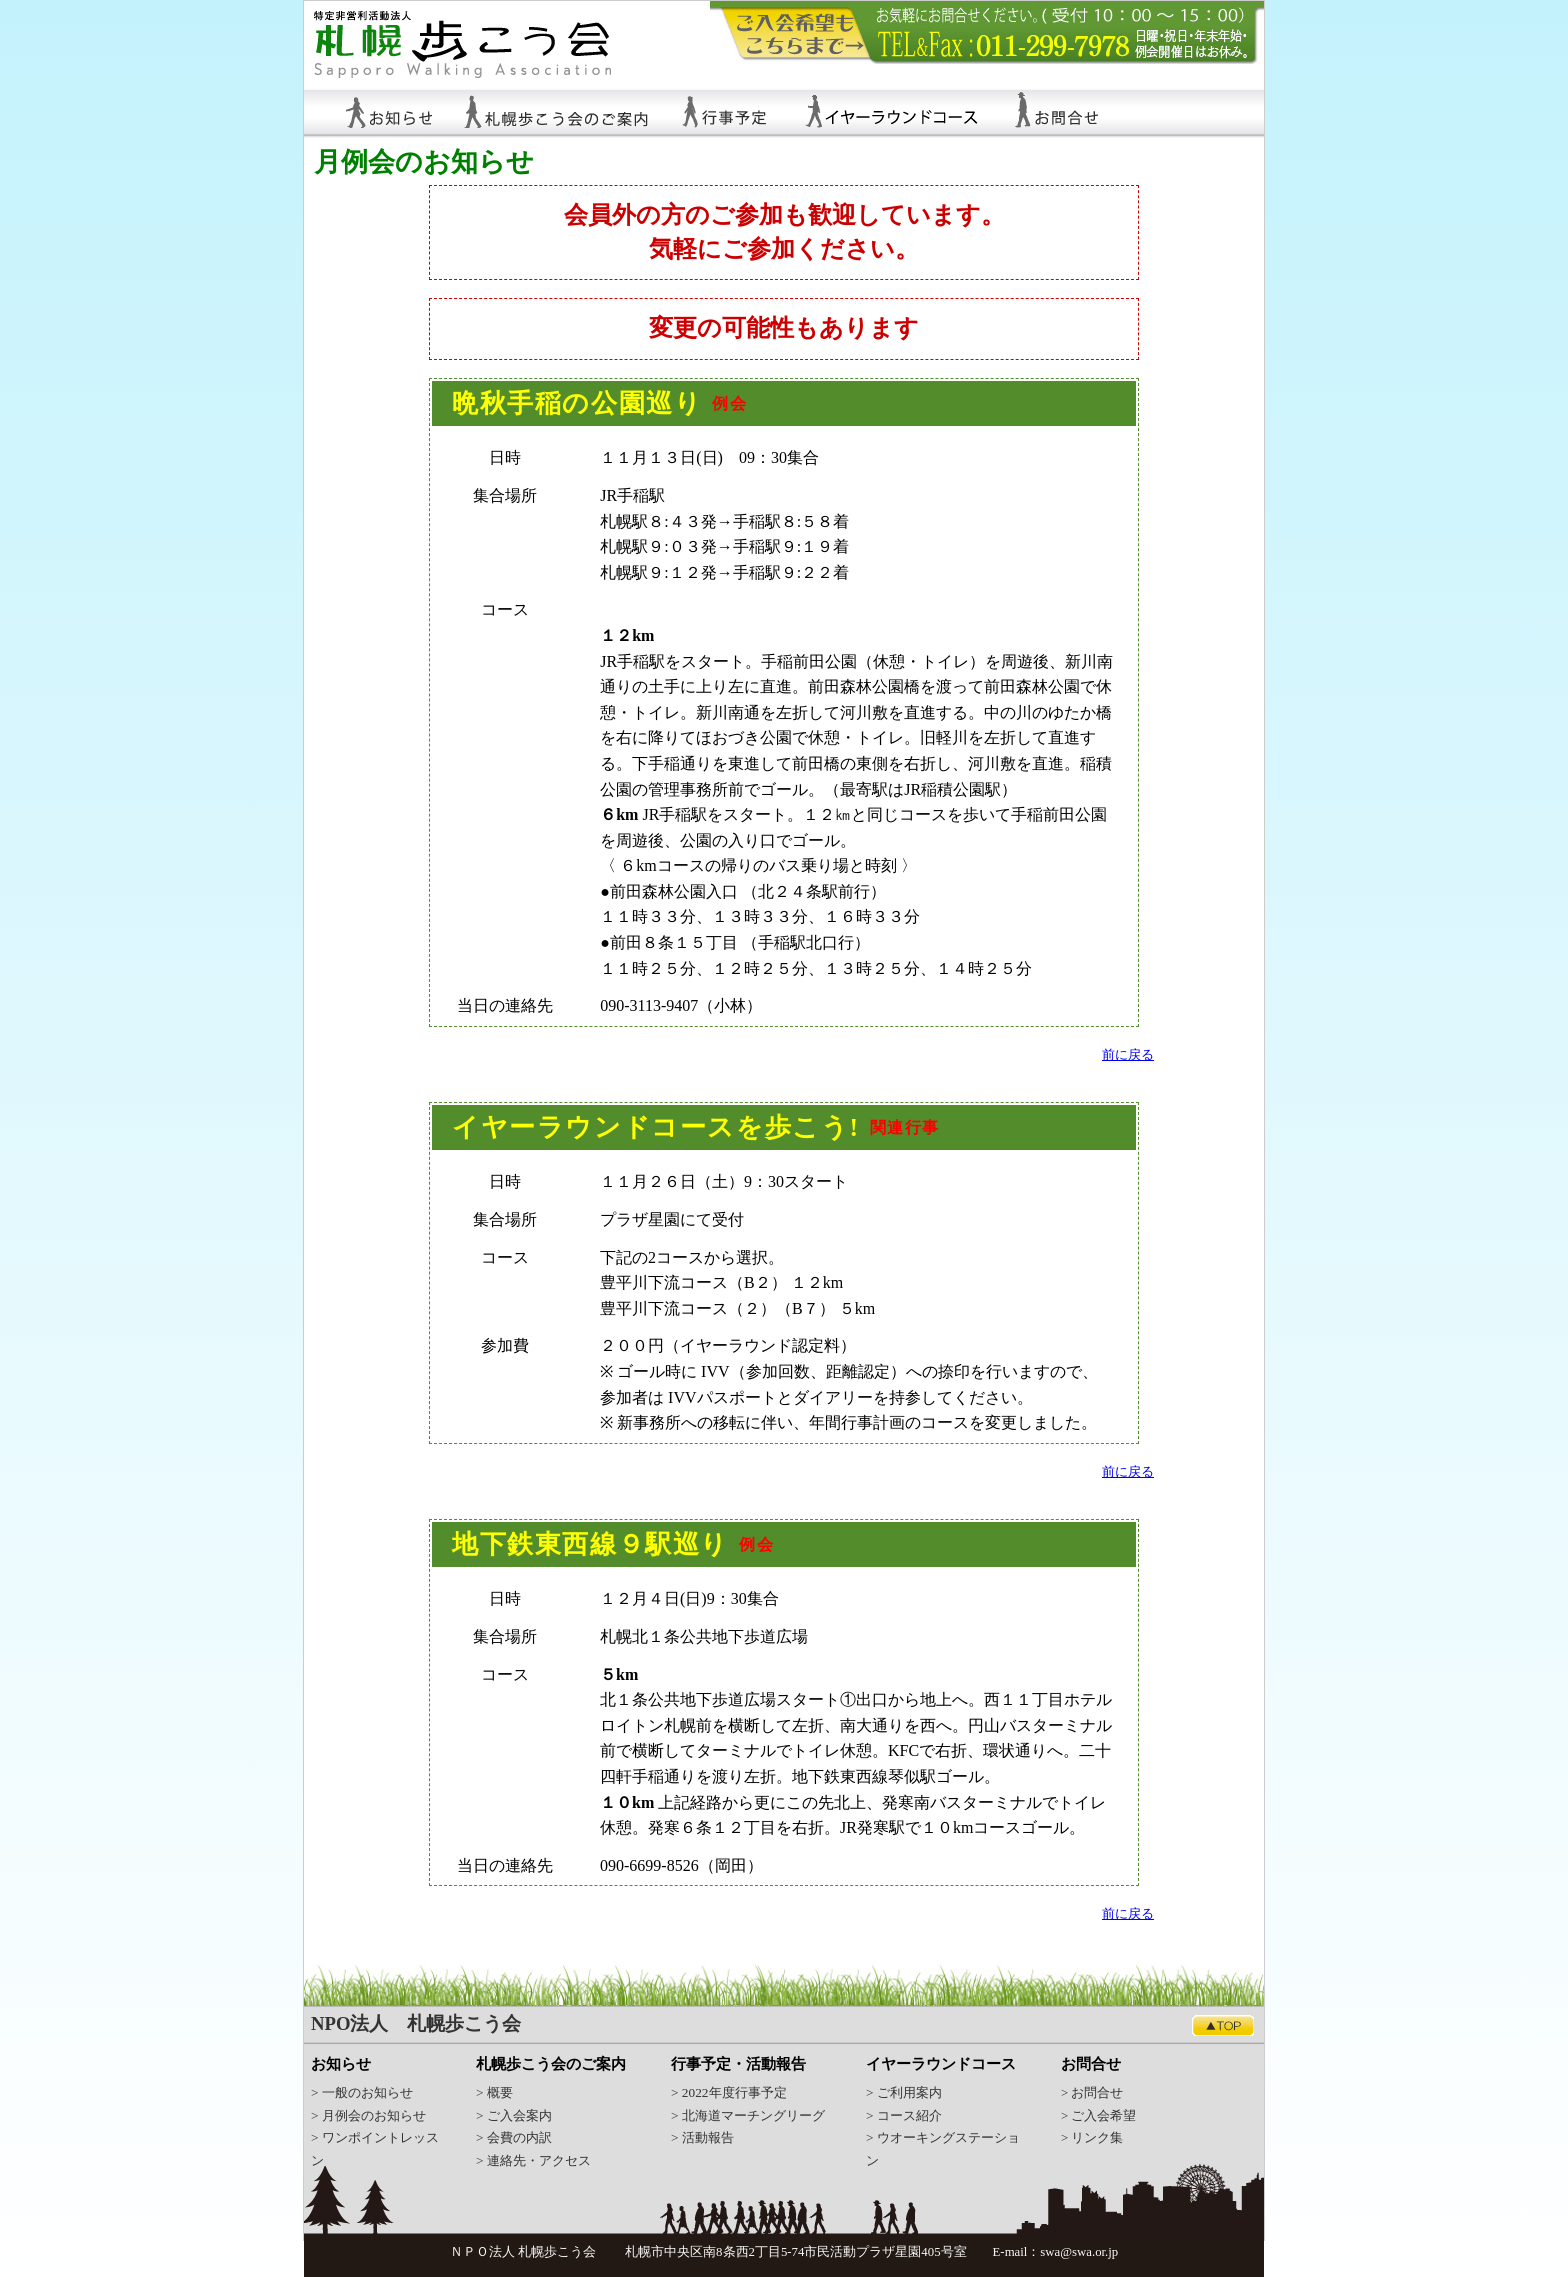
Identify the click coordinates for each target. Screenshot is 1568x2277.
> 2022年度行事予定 (729, 2092)
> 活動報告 (702, 2137)
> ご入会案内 (514, 2115)
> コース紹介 (904, 2115)
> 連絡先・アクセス (533, 2160)
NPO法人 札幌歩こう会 (416, 2023)
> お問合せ (1092, 2093)
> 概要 (494, 2092)
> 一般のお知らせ (362, 2092)
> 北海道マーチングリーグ (748, 2115)
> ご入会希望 (1098, 2116)
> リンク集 (1092, 2138)
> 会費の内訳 (514, 2137)
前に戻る (1128, 1055)
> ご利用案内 (904, 2092)
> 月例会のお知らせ (368, 2115)
